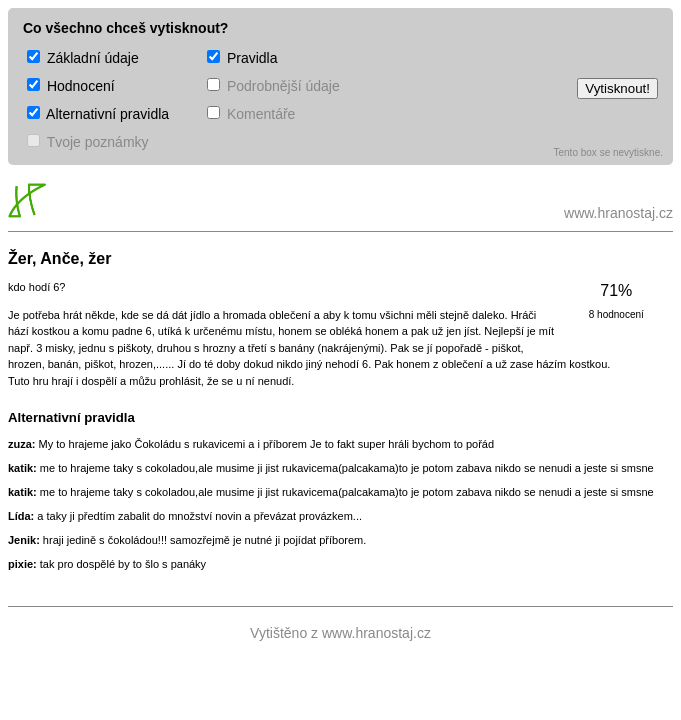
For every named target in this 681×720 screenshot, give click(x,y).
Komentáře (251, 114)
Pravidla (242, 58)
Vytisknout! (617, 88)
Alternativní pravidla (98, 114)
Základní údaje (83, 58)
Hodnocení (71, 86)
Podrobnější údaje (273, 86)
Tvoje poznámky (88, 142)
